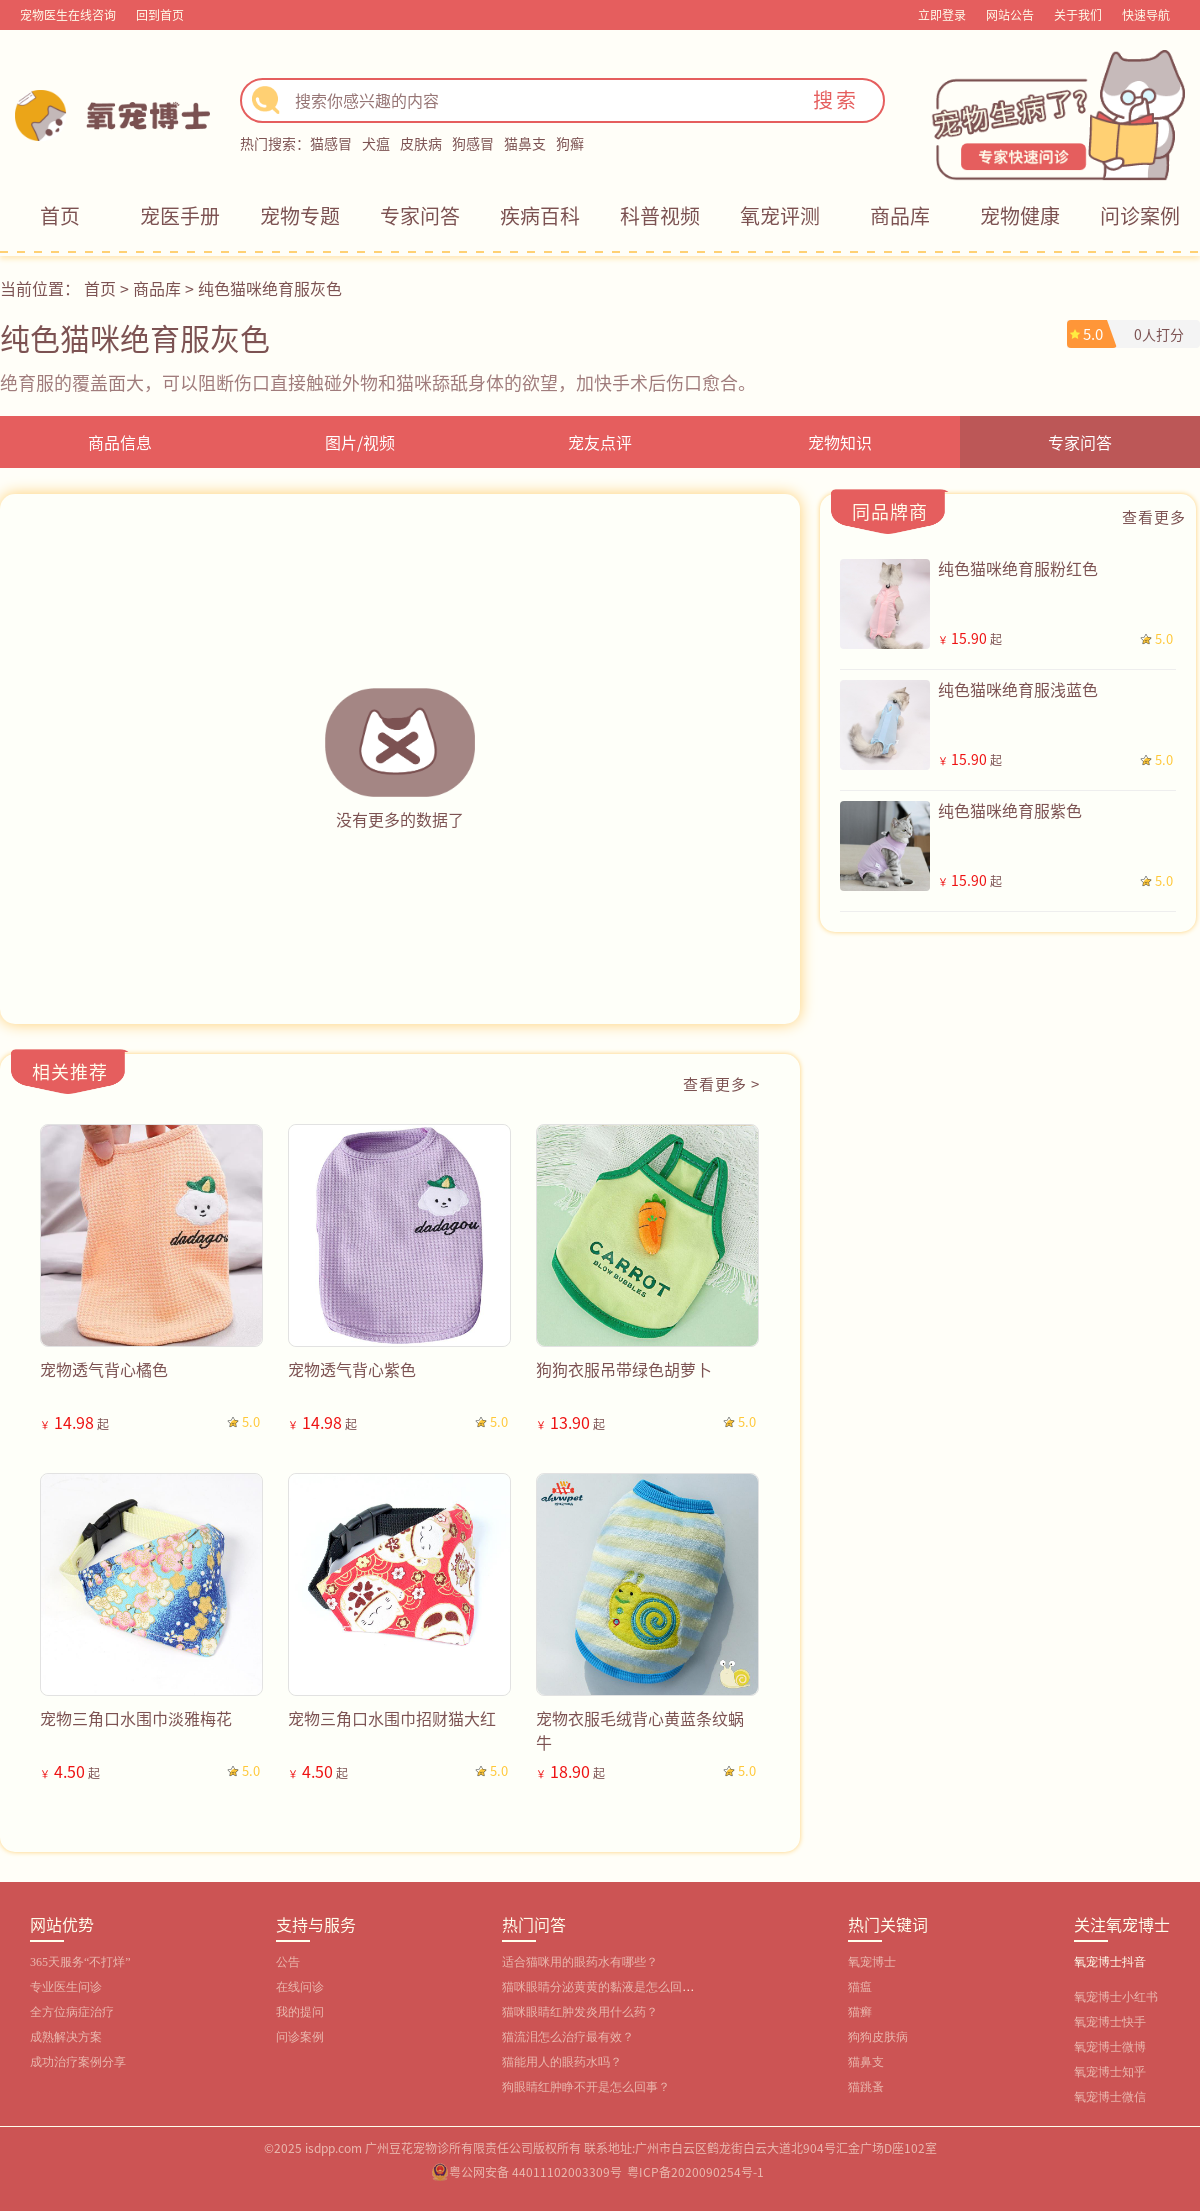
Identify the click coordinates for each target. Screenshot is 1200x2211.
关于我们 (1078, 14)
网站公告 (1010, 14)
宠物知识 (840, 442)
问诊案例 (1140, 215)
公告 (288, 1962)
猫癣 (860, 2012)
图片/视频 (360, 442)
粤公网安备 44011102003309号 (535, 2171)
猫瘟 (860, 1987)
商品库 (900, 215)
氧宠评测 (780, 215)
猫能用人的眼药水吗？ (562, 2062)
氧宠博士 (872, 1962)
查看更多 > (721, 1083)
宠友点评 (600, 442)
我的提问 (300, 2012)
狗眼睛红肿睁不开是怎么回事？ (586, 2087)
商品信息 (120, 442)
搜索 (836, 99)
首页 (60, 215)
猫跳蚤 (866, 2087)
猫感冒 (331, 143)
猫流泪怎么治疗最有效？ (568, 2037)
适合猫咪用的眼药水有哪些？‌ (580, 1962)
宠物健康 (1020, 215)
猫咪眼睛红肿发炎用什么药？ (580, 2012)
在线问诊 (300, 1987)
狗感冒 (473, 143)
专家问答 (420, 215)
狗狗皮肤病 (878, 2037)
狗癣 (570, 143)
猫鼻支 (525, 143)
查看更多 (1154, 516)
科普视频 (660, 215)
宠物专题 (300, 215)
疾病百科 (540, 215)
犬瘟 (376, 143)
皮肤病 (421, 143)
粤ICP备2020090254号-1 (695, 2171)
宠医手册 (180, 215)
